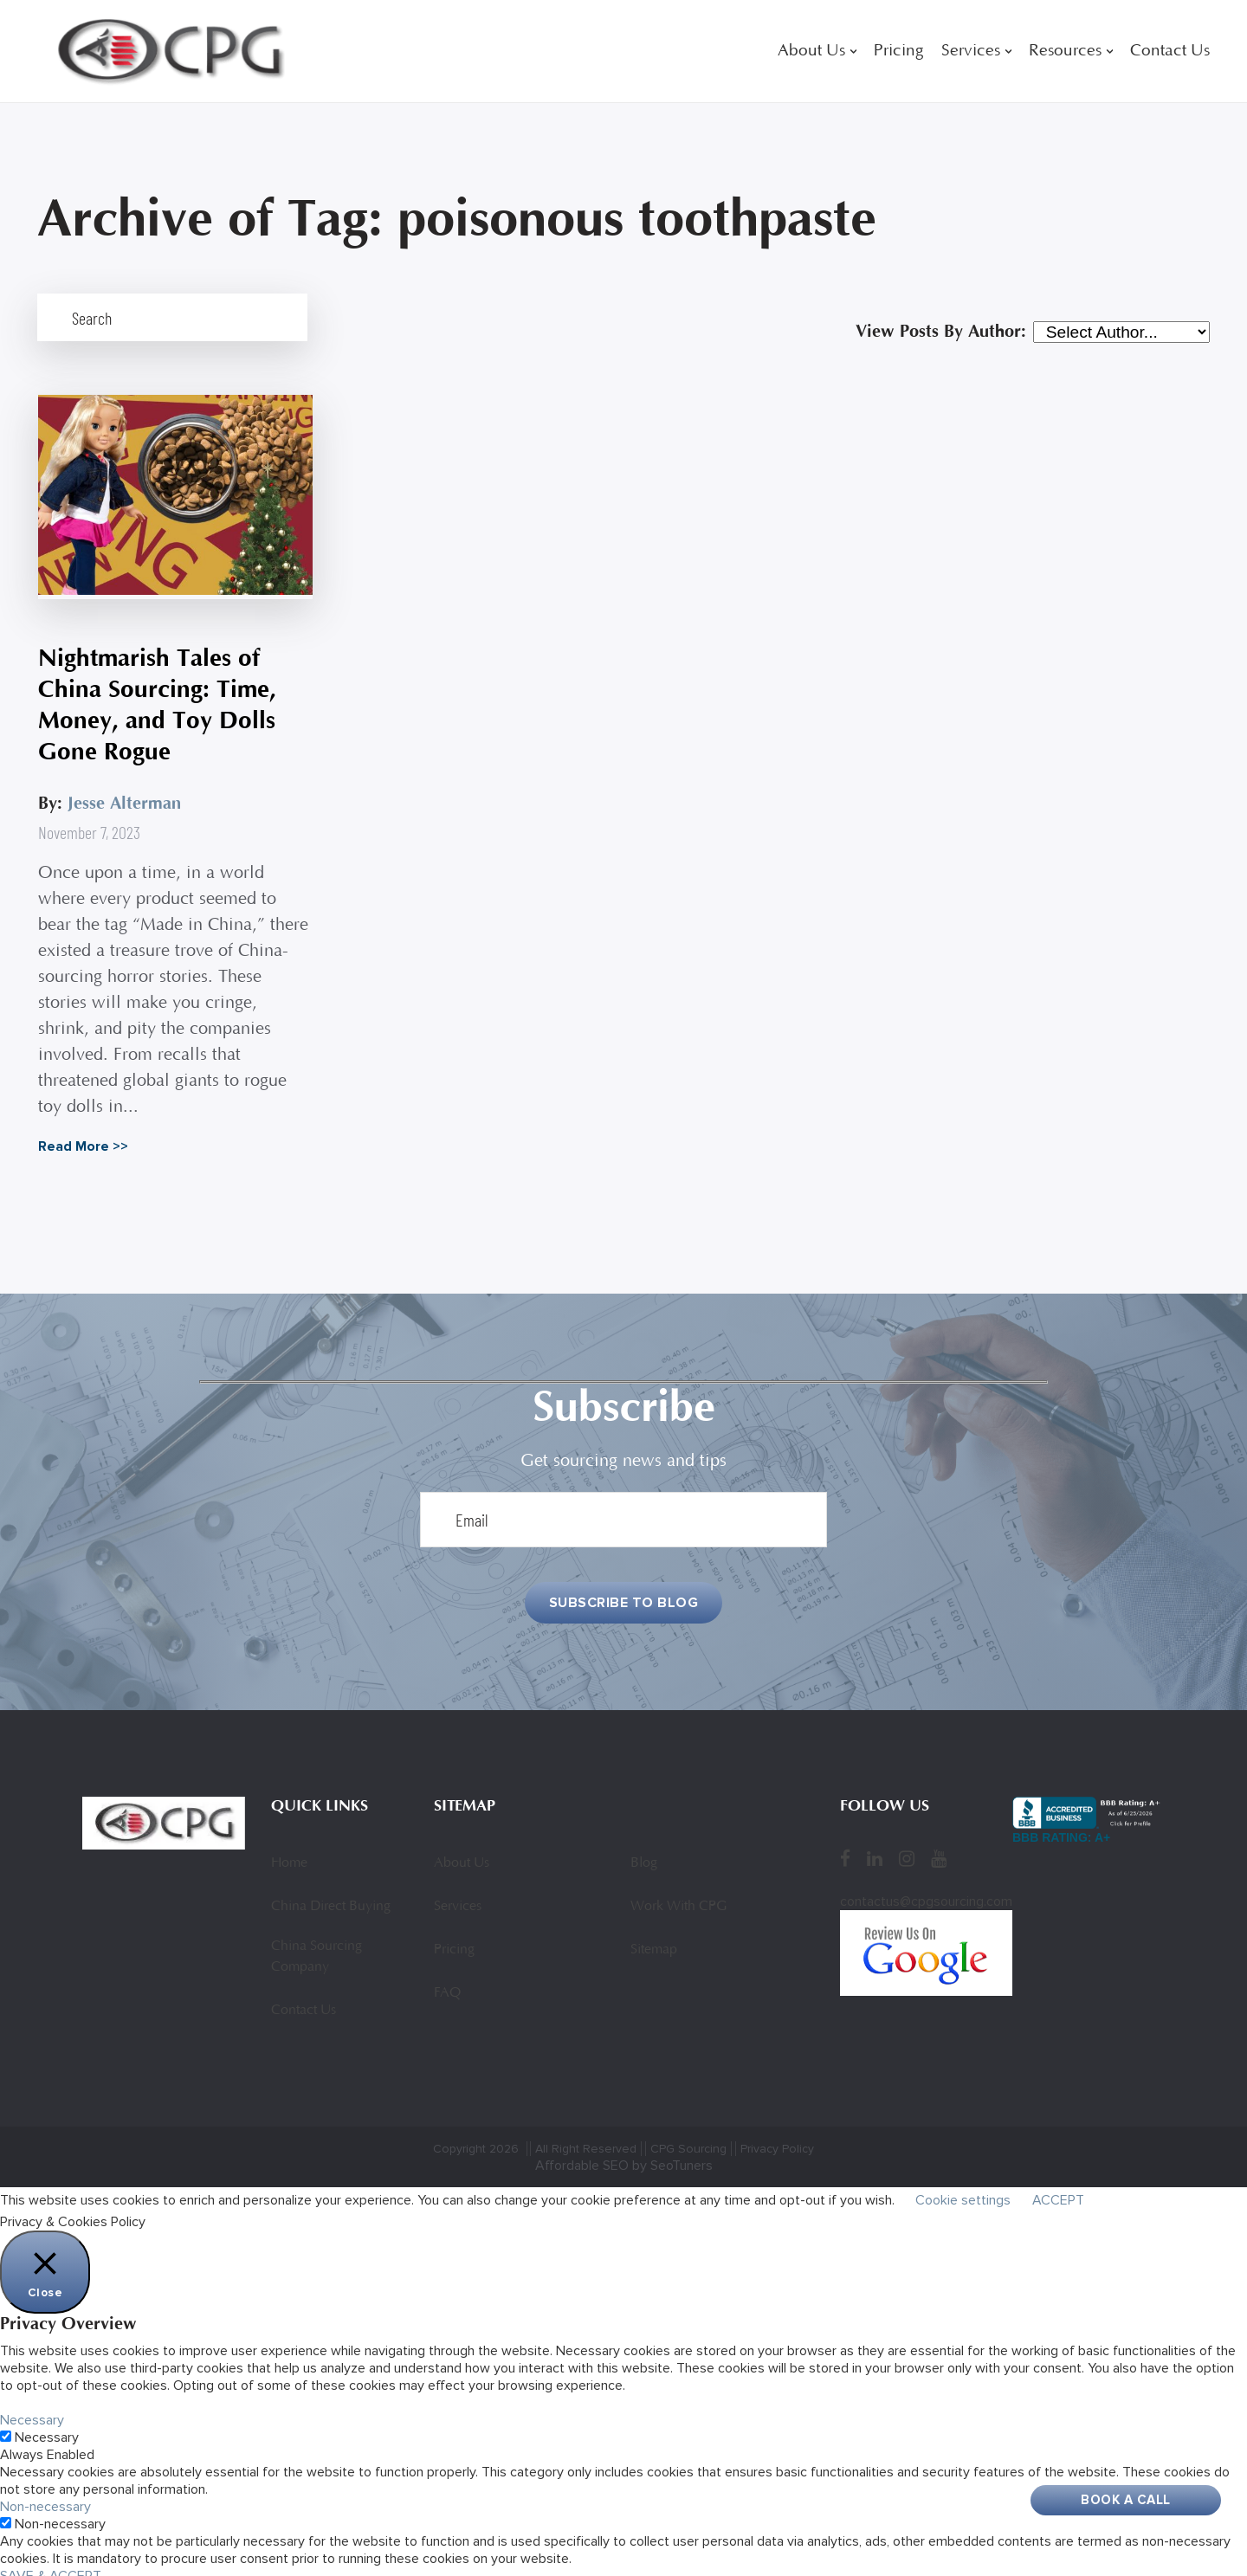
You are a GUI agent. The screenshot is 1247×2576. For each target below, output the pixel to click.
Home (289, 1855)
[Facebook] (845, 1849)
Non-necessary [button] (45, 2498)
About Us (811, 51)
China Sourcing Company (316, 1948)
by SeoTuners (672, 2157)
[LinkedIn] (874, 1849)
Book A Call (1126, 2500)
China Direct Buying (331, 1898)
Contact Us (1170, 51)
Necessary (47, 2428)
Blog (643, 1855)
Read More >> (82, 1137)
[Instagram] (906, 1849)
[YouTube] (939, 1849)
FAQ (447, 1985)
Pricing (899, 51)
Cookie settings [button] (963, 2191)
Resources (1065, 51)
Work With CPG (678, 1898)
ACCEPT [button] (1058, 2191)
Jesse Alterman (123, 794)
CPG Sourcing (688, 2140)
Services (970, 51)
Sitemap (653, 1941)
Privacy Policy (777, 2140)
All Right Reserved (585, 2140)
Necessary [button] (32, 2411)
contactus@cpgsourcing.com (926, 1892)
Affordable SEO (582, 2157)
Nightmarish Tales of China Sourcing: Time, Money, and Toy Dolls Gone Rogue (156, 695)
